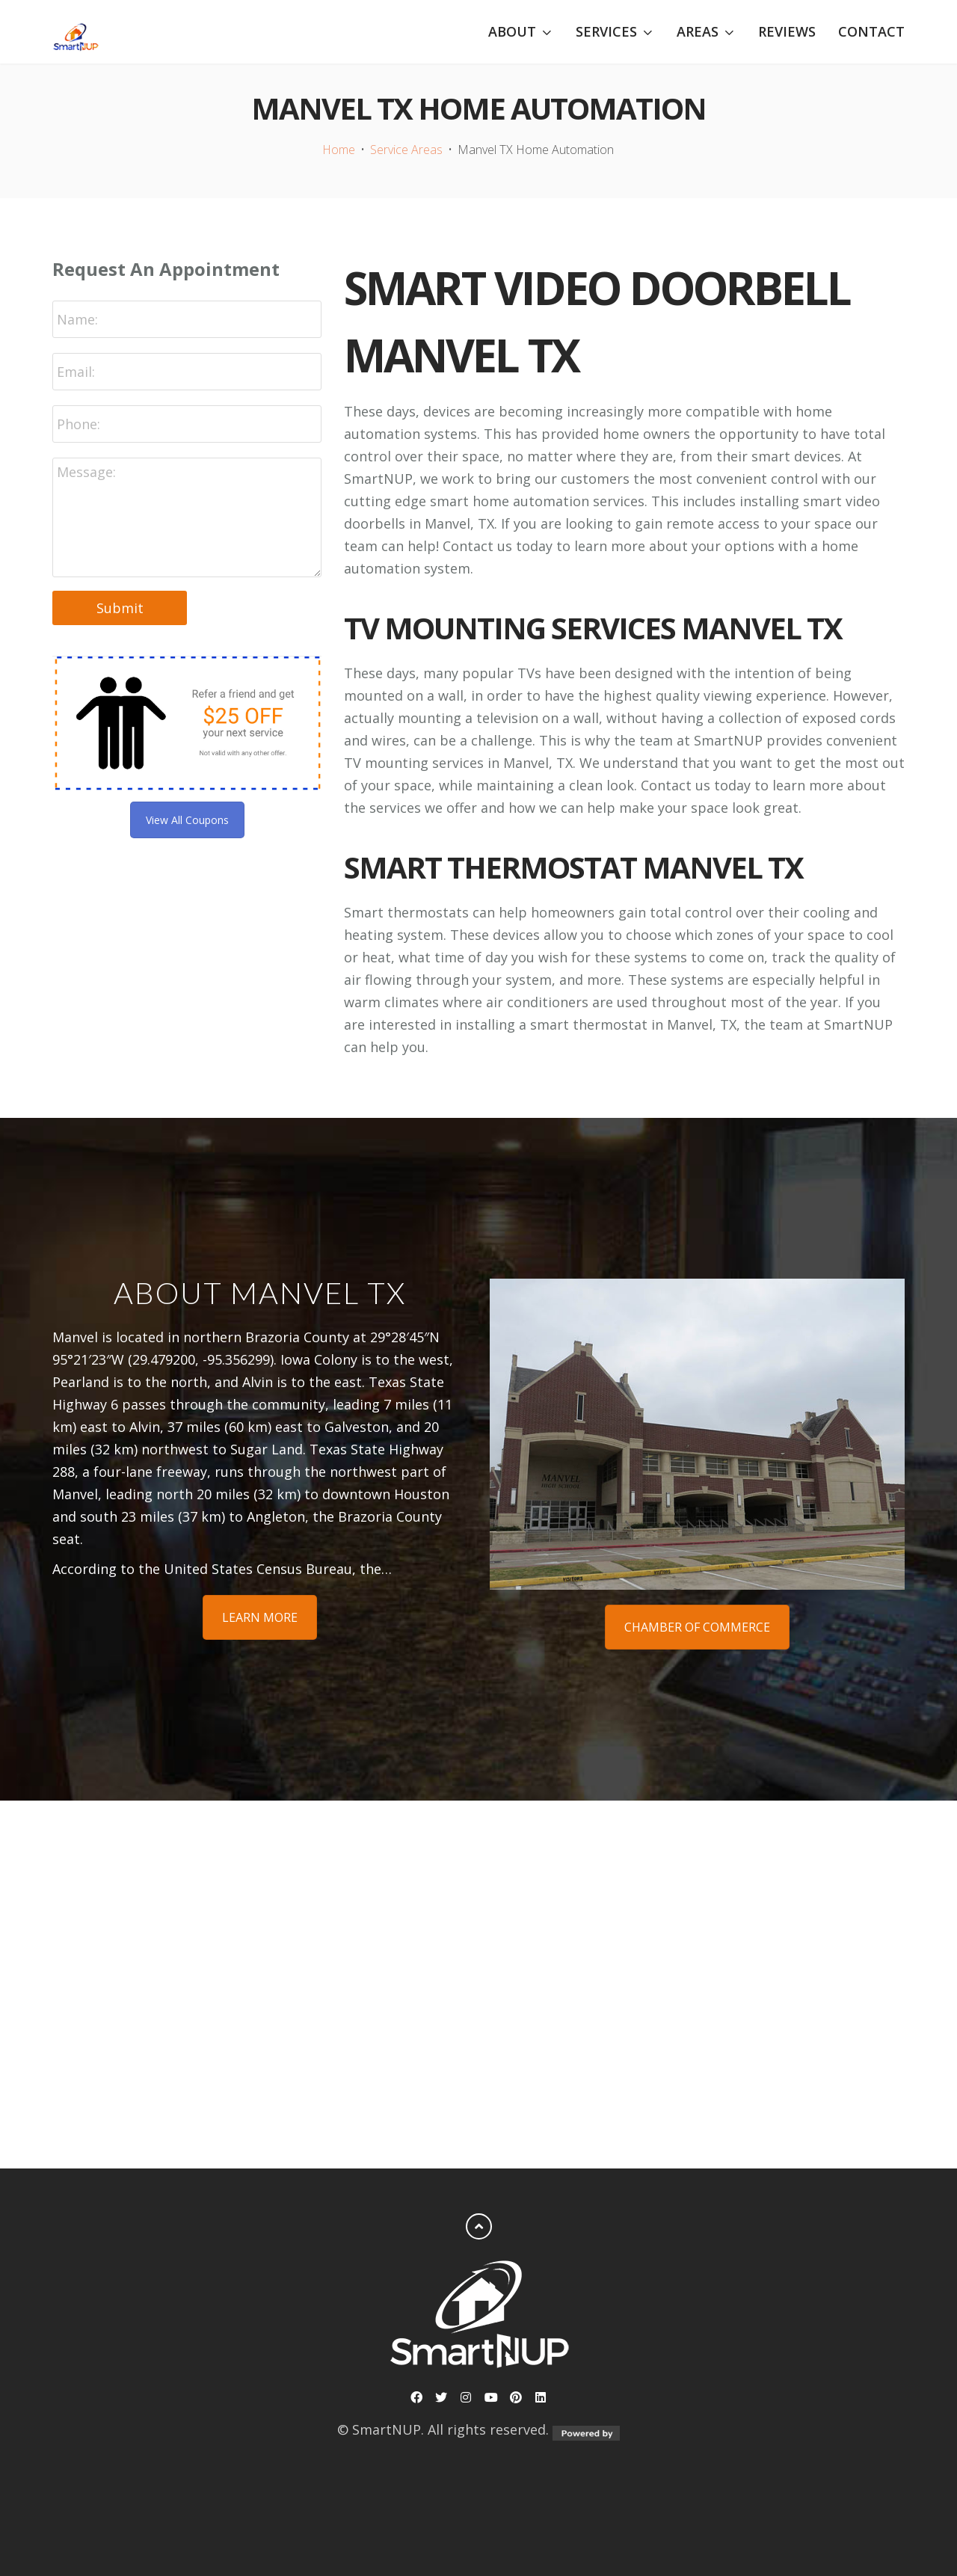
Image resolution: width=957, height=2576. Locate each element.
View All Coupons (187, 820)
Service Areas (406, 149)
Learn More (260, 1617)
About (512, 32)
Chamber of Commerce (697, 1627)
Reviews (787, 31)
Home (338, 149)
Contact (871, 31)
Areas (697, 32)
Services (606, 32)
